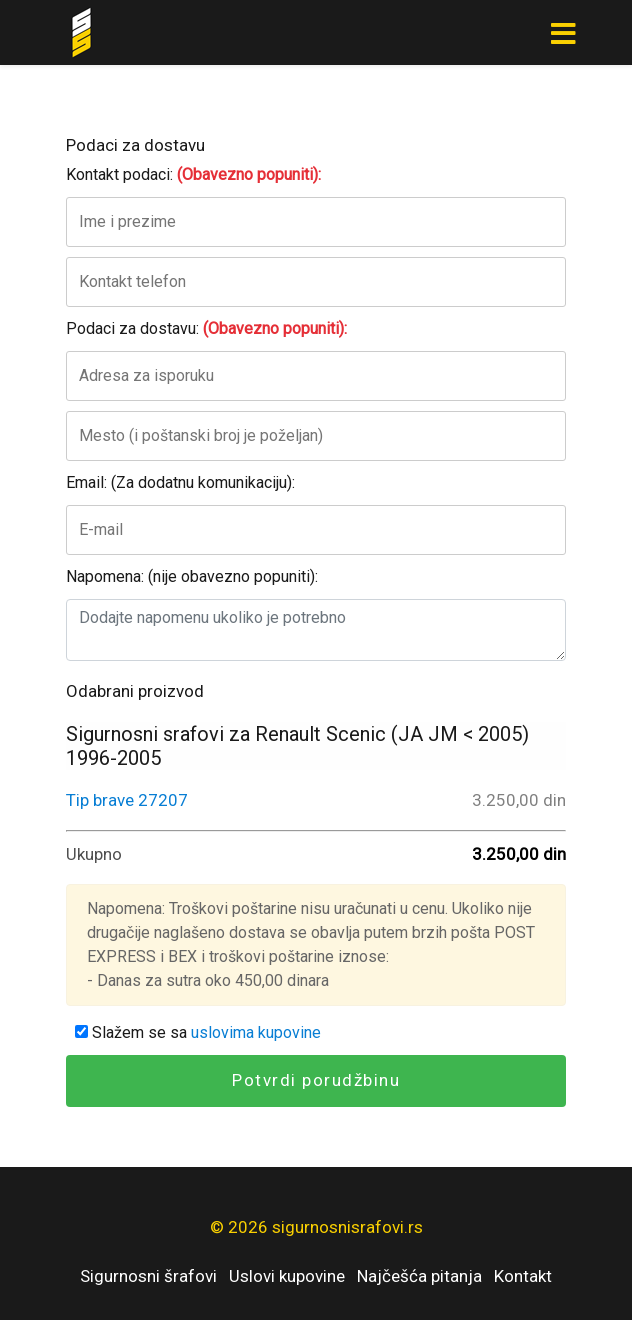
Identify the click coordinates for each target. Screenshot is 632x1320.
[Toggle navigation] (563, 33)
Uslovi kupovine (287, 1276)
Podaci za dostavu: (206, 328)
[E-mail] (316, 530)
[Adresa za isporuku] (316, 376)
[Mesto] (316, 436)
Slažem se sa (198, 1032)
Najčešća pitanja (419, 1276)
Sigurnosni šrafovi (148, 1276)
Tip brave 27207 (127, 800)
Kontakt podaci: (193, 174)
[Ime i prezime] (316, 222)
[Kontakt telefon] (316, 282)
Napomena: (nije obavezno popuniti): (192, 576)
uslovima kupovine (256, 1032)
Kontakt (523, 1276)
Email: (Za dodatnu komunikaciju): (180, 482)
